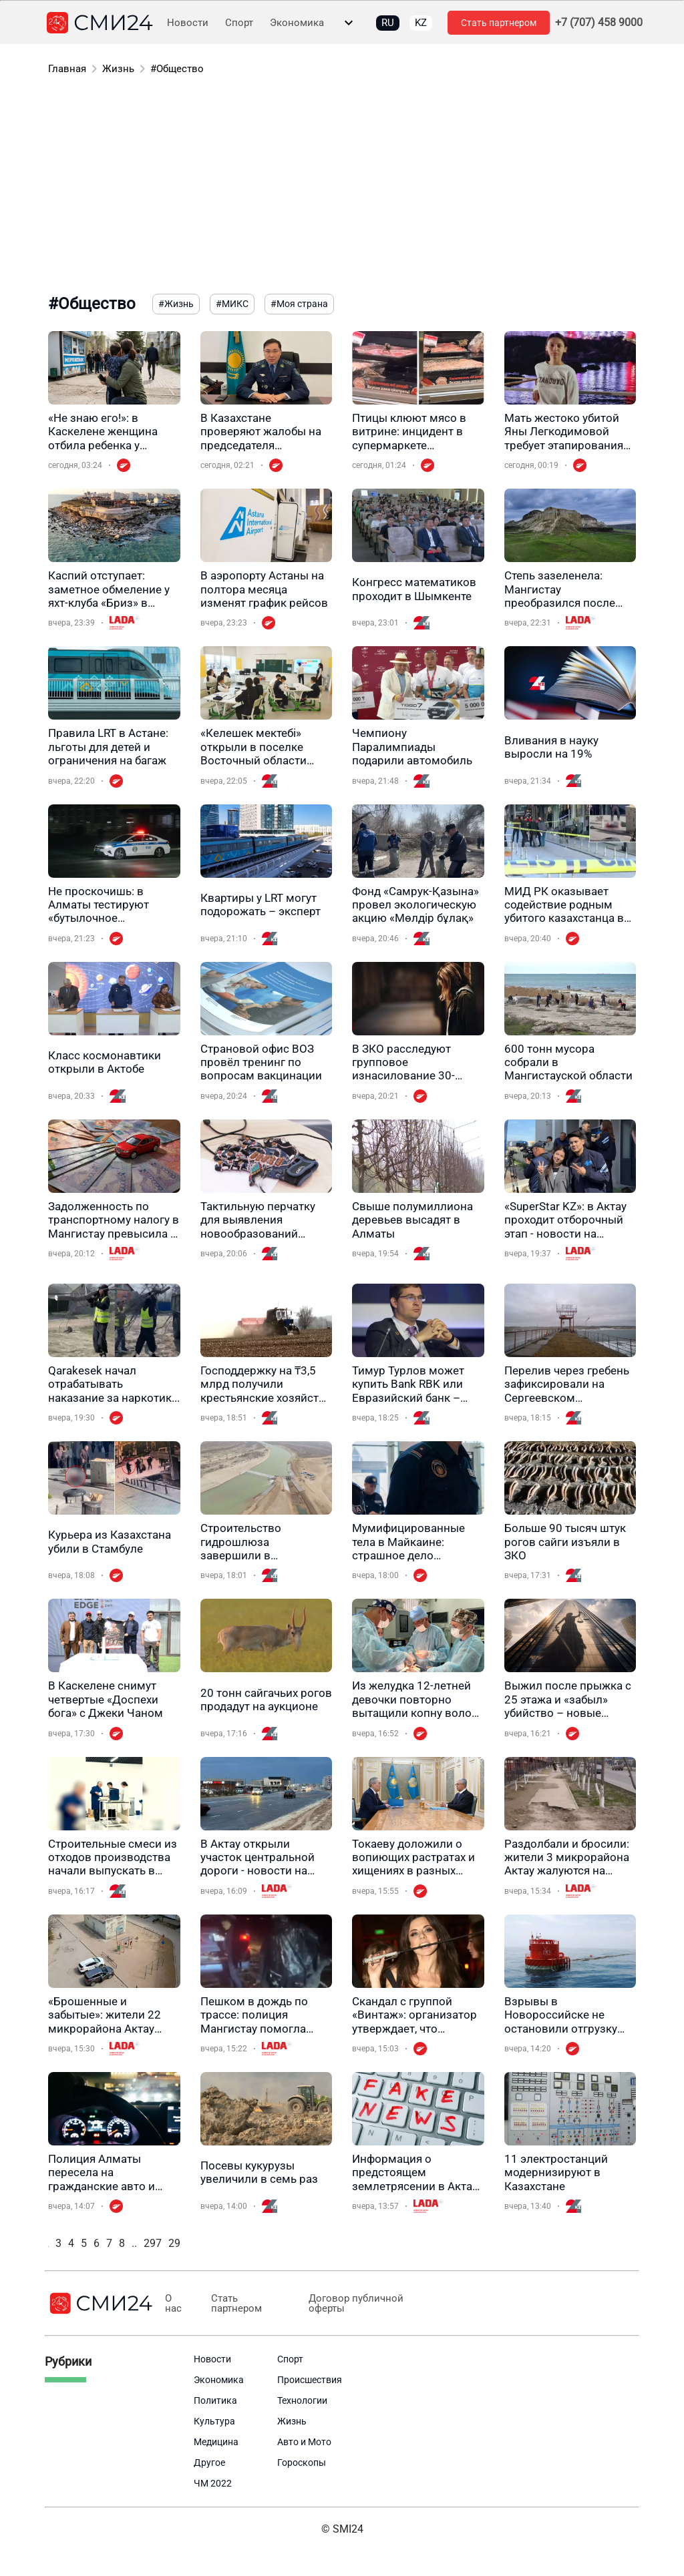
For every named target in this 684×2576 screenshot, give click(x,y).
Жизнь (118, 69)
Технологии (302, 2400)
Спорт (239, 23)
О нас (172, 2304)
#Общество (177, 69)
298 (177, 2243)
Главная (67, 69)
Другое (209, 2462)
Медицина (216, 2441)
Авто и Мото (304, 2441)
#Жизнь (176, 303)
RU (387, 23)
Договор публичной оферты (350, 2304)
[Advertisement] (342, 186)
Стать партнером (498, 22)
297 (153, 2243)
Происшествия (309, 2379)
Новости (187, 23)
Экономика (297, 23)
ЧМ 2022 (213, 2483)
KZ (421, 23)
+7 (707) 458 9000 (599, 22)
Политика (215, 2400)
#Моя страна (299, 303)
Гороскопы (301, 2462)
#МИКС (232, 303)
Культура (214, 2421)
